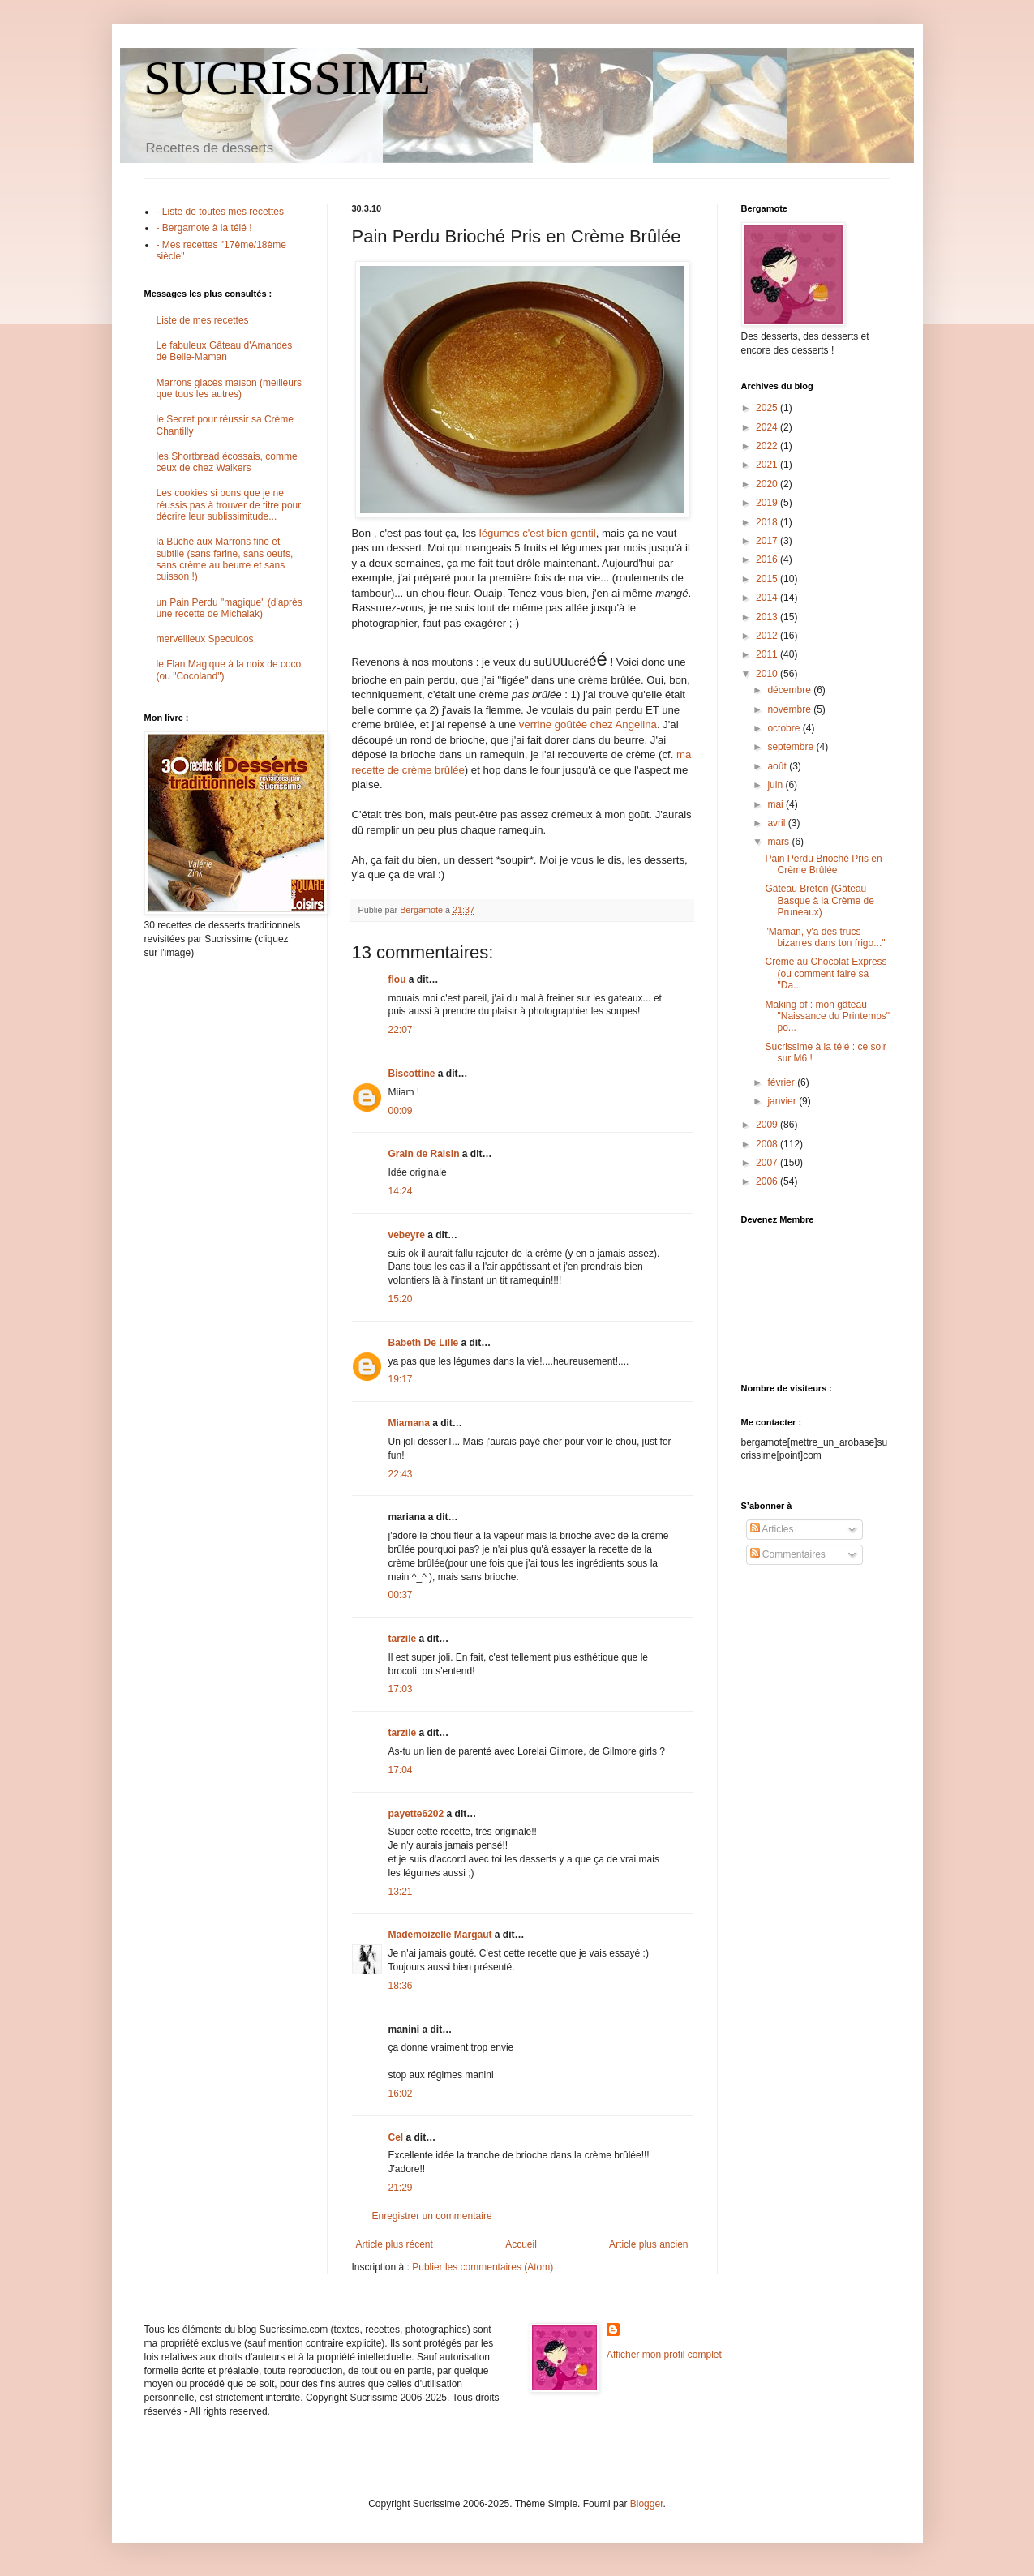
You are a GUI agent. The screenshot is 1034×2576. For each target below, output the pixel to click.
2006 (768, 1181)
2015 (768, 579)
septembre (791, 746)
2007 (768, 1162)
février (782, 1082)
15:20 (400, 1299)
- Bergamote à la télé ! (204, 228)
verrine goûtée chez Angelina (588, 724)
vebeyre (406, 1235)
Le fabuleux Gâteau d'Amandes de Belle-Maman (225, 351)
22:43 (400, 1474)
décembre (790, 690)
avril (777, 823)
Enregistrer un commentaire (432, 2216)
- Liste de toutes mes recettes (220, 211)
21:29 (400, 2187)
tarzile (402, 1638)
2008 (768, 1144)
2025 (768, 408)
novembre (790, 709)
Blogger (646, 2504)
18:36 (400, 1985)
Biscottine (411, 1073)
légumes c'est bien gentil (537, 533)
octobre (784, 728)
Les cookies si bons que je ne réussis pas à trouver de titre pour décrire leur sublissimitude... (229, 504)
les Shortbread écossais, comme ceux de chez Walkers (227, 462)
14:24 (400, 1191)
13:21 (400, 1891)
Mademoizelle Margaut (440, 1934)
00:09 (400, 1111)
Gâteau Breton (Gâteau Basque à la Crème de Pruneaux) (819, 900)
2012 (768, 635)
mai (776, 804)
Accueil (521, 2244)
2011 (768, 654)
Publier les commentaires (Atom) (482, 2267)
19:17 (400, 1379)
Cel (396, 2137)
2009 (768, 1124)
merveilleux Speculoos (205, 639)
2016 (768, 559)
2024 (768, 427)
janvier (783, 1101)
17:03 (400, 1689)
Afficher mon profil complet (664, 2354)
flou (397, 979)
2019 (768, 502)
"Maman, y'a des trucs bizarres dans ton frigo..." (825, 937)
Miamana (409, 1423)
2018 (768, 522)
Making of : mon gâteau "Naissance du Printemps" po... (827, 1016)
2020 (768, 484)
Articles (772, 1529)
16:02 (400, 2093)
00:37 (400, 1595)
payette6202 (416, 1813)
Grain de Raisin (424, 1153)
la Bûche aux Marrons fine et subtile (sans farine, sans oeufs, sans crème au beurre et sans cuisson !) (225, 559)
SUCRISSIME (287, 78)
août (778, 766)
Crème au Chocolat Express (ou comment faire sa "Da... (825, 973)
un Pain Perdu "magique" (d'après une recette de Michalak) (229, 608)
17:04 (400, 1770)
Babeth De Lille (423, 1342)
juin (776, 785)
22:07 (400, 1029)
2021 (768, 464)
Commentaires (788, 1554)
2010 (768, 673)
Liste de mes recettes (203, 320)
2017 (768, 540)
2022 (768, 446)
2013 (768, 617)
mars (779, 841)
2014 (768, 597)
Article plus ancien (648, 2244)
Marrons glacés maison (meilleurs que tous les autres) (229, 388)
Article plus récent (394, 2244)
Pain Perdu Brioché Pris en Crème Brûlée (823, 864)
